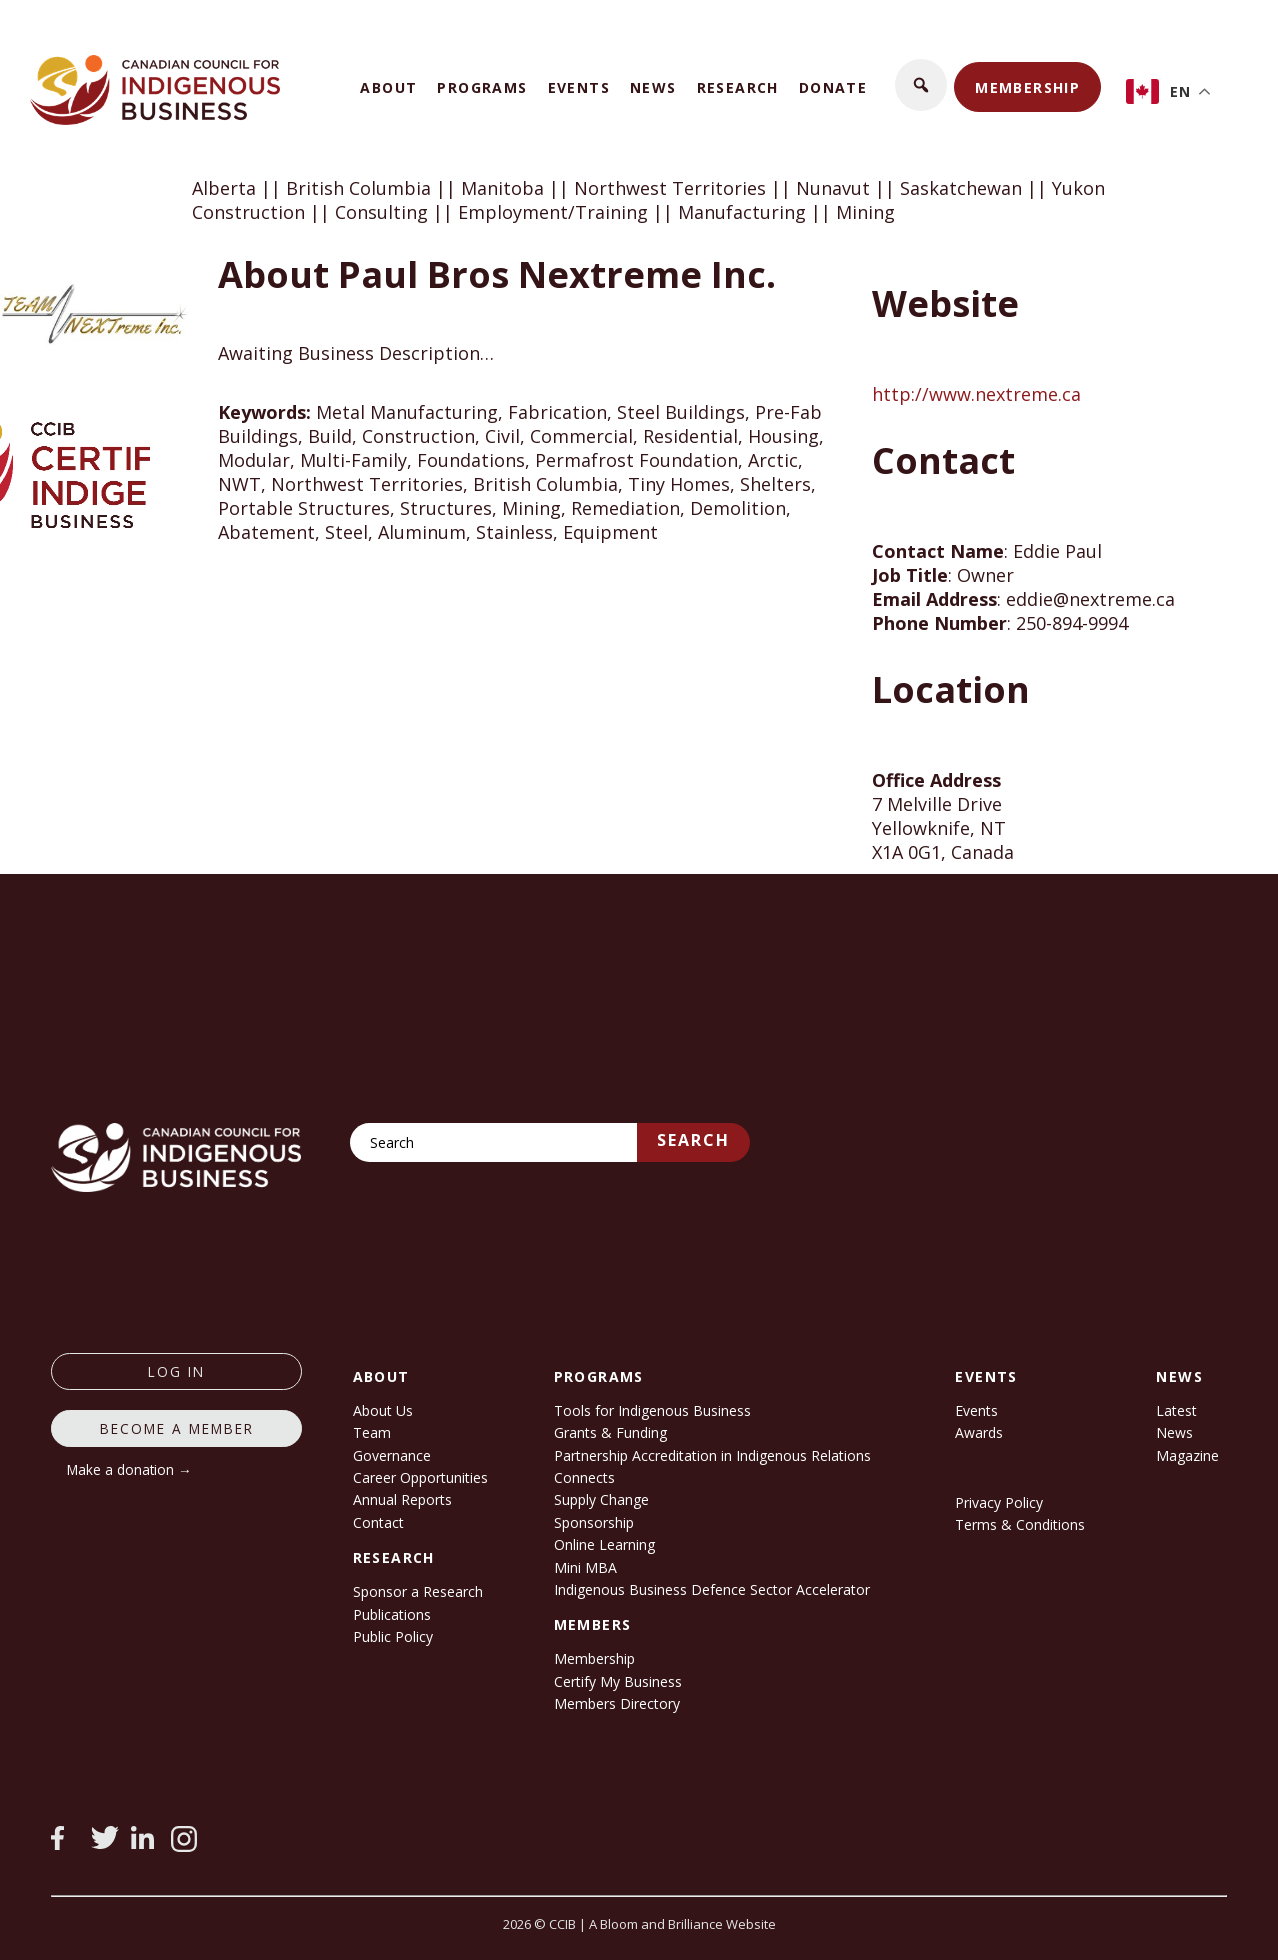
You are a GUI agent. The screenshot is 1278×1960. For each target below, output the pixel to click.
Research (738, 87)
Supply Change (601, 1499)
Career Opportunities (420, 1477)
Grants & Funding (610, 1432)
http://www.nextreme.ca (976, 394)
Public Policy (393, 1636)
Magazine (1187, 1455)
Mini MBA (585, 1567)
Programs (482, 87)
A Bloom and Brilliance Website (682, 1924)
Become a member (177, 1428)
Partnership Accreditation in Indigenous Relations (712, 1455)
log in (176, 1371)
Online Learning (604, 1544)
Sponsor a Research (418, 1591)
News (653, 87)
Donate (833, 87)
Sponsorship (594, 1522)
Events (579, 87)
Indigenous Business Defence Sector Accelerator (712, 1589)
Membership (1027, 87)
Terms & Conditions (1020, 1524)
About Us (383, 1410)
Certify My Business (618, 1681)
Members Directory (617, 1703)
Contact (378, 1522)
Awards (979, 1432)
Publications (392, 1614)
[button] (921, 85)
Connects (584, 1477)
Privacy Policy (999, 1502)
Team (372, 1432)
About (388, 87)
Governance (392, 1455)
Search (693, 1140)
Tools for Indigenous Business (652, 1410)
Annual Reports (402, 1499)
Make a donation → (129, 1469)
